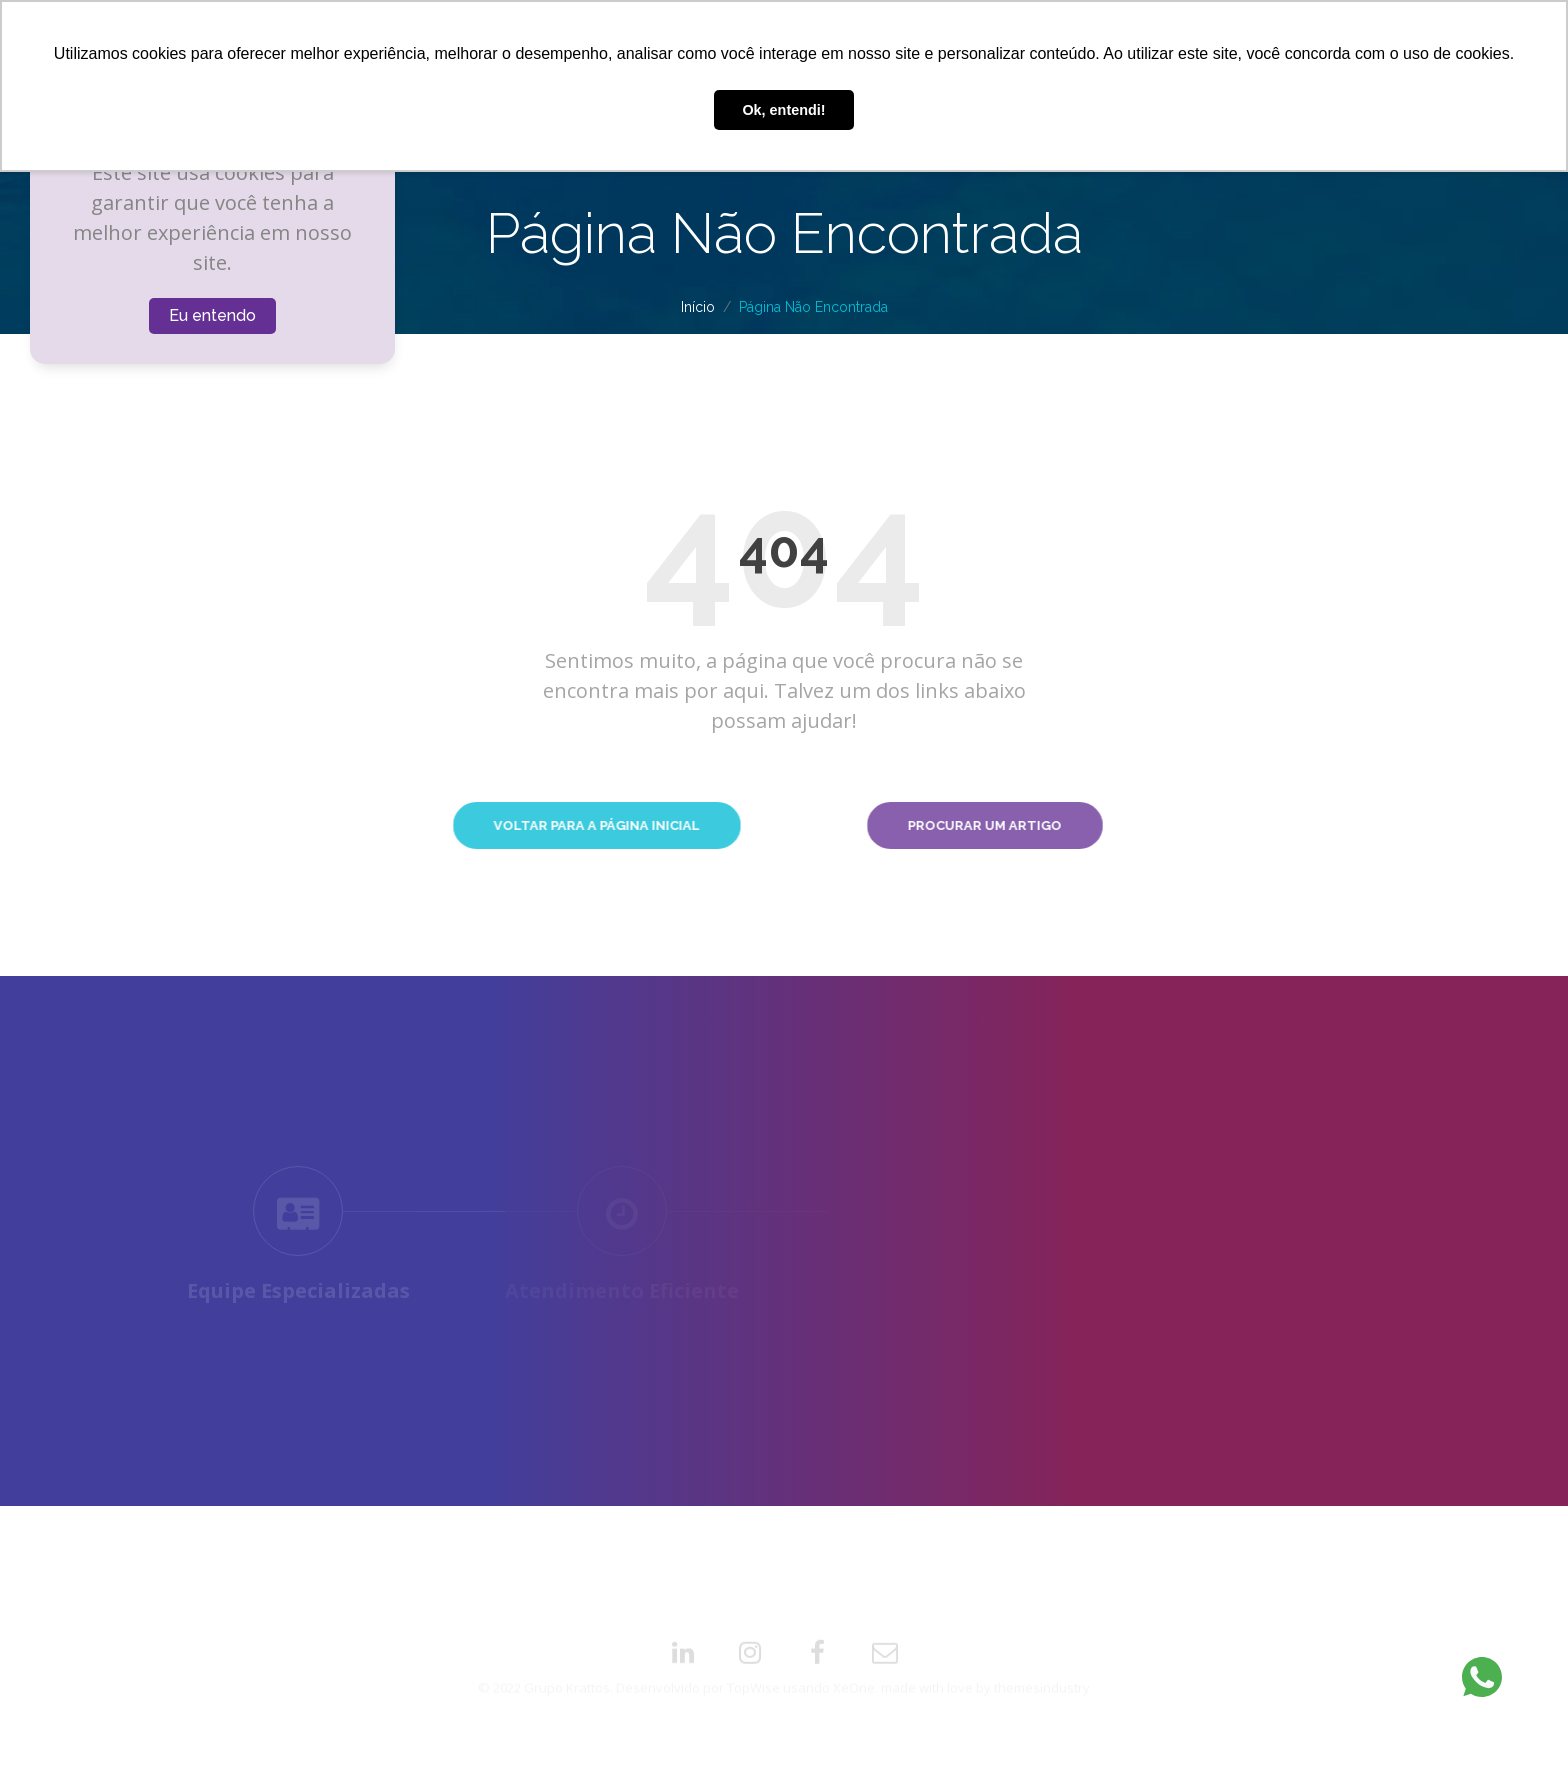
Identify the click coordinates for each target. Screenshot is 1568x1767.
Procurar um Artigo (1087, 825)
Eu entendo (212, 315)
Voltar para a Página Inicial (472, 825)
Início (698, 307)
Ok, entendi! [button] (783, 110)
